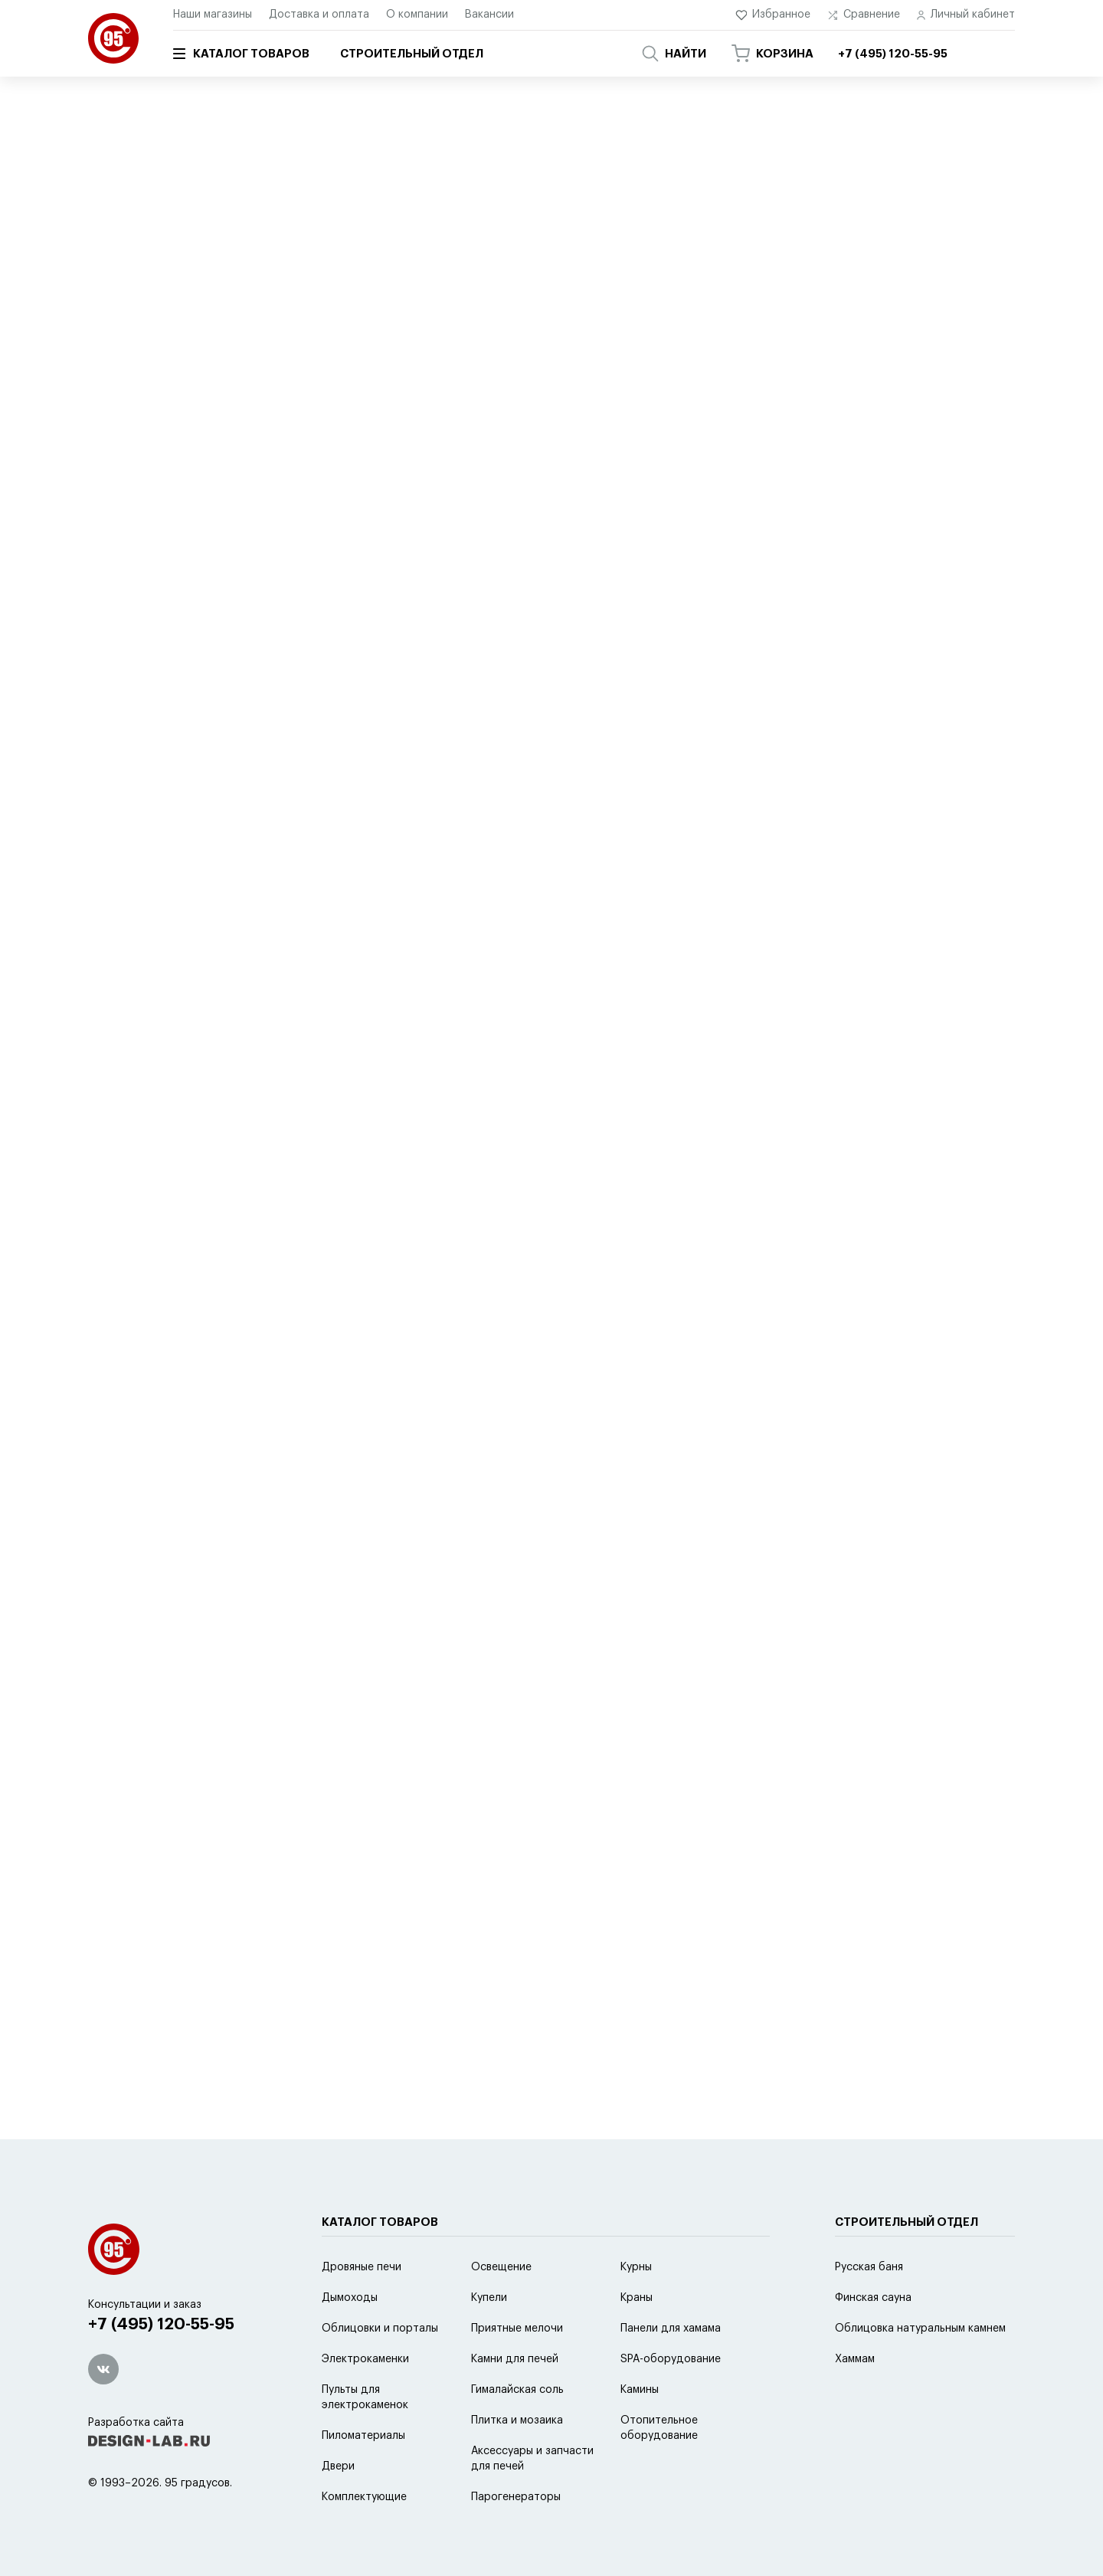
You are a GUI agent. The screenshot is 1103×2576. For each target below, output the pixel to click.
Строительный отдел (411, 54)
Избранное (773, 15)
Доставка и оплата (319, 14)
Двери (338, 2466)
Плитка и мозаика (517, 2420)
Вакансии (489, 14)
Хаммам (855, 2359)
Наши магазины (212, 14)
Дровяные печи (361, 2267)
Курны (636, 2267)
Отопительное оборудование (659, 2428)
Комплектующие (364, 2497)
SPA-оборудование (282, 120)
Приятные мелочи (517, 2328)
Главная (105, 120)
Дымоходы (350, 2298)
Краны (636, 2298)
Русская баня (869, 2267)
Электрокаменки (365, 2359)
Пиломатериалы (363, 2435)
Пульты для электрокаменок (365, 2397)
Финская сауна (873, 2298)
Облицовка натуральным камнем (920, 2328)
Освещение (501, 2267)
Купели (489, 2298)
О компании (417, 14)
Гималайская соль (517, 2389)
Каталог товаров (241, 54)
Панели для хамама (670, 2328)
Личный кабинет (966, 15)
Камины (639, 2389)
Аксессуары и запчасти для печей (532, 2459)
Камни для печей (514, 2359)
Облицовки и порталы (380, 2328)
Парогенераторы (516, 2497)
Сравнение (863, 15)
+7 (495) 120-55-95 (161, 2324)
